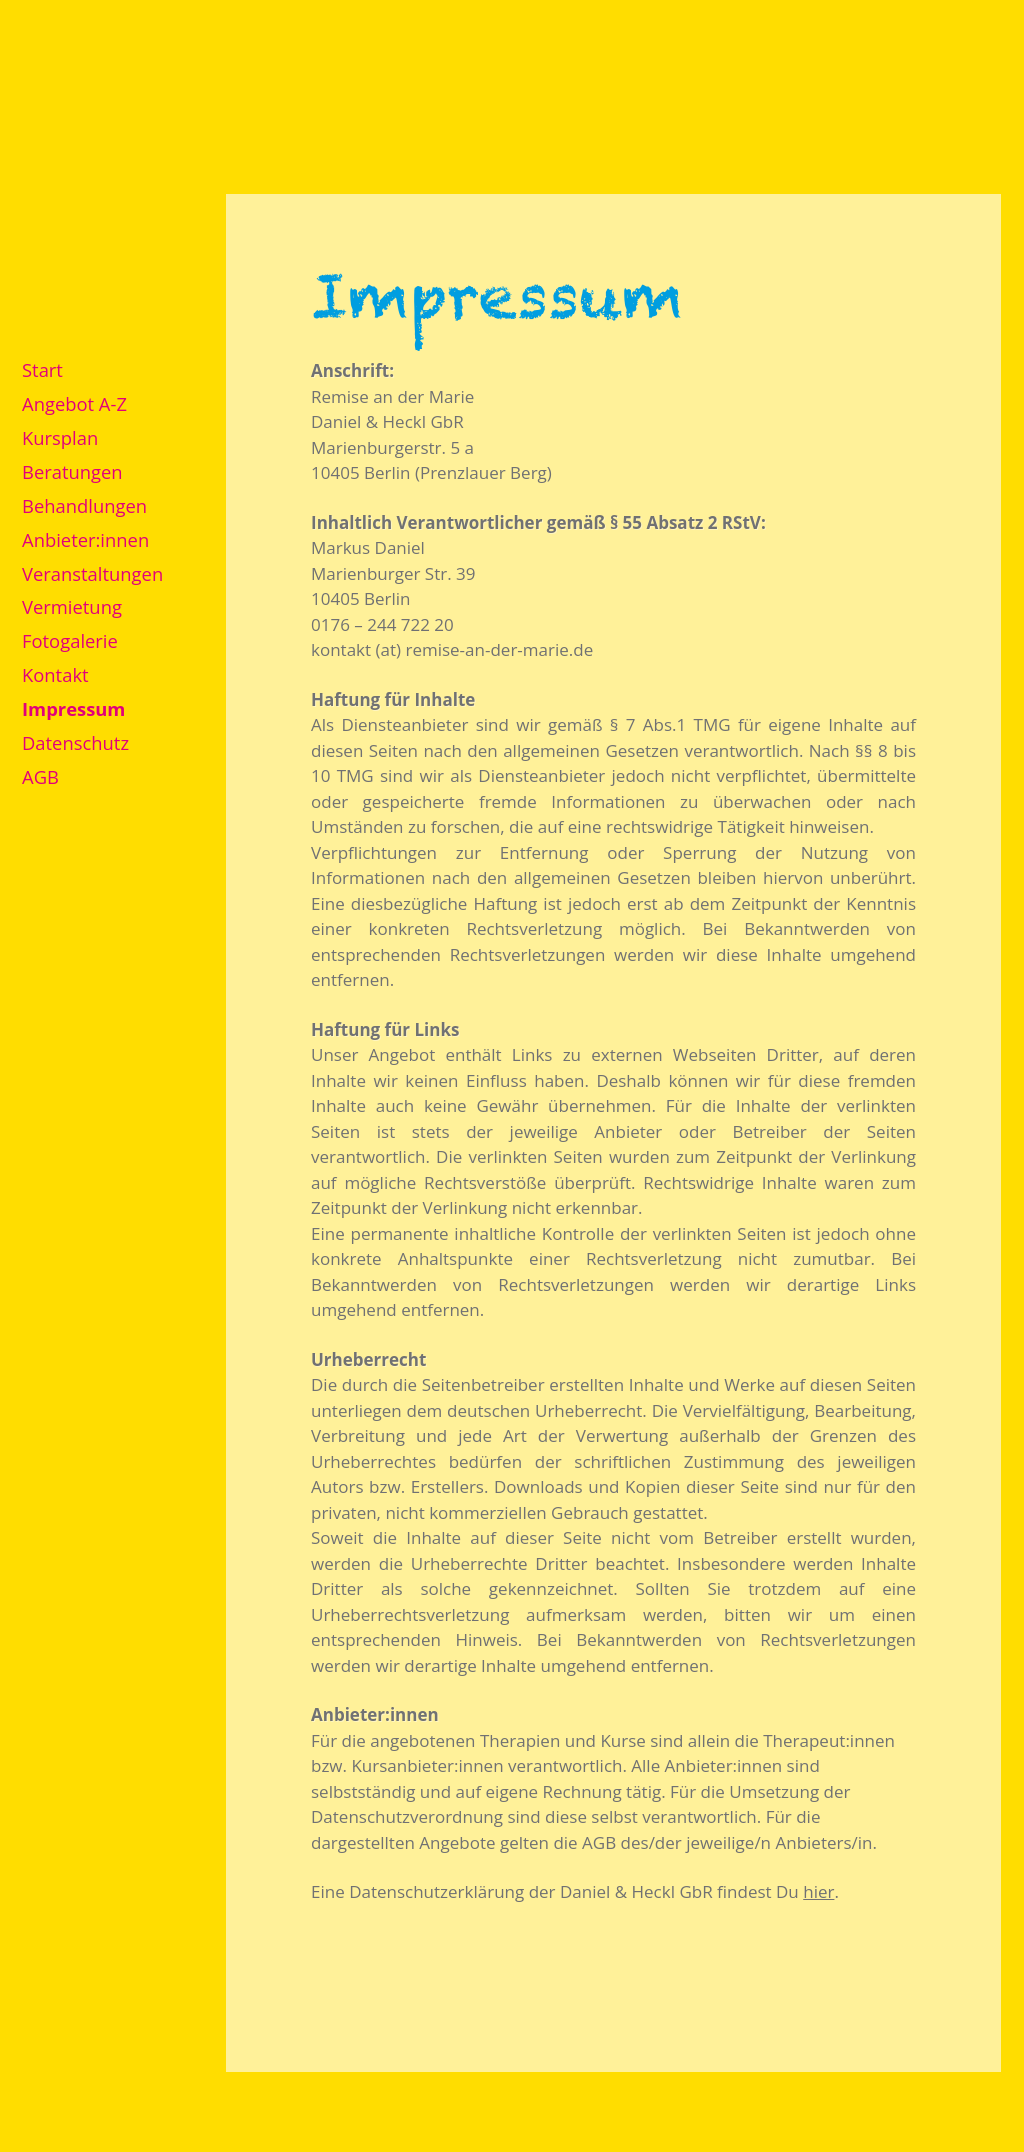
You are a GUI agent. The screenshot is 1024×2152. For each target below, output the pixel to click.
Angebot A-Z (74, 403)
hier (818, 1891)
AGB (40, 776)
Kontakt (55, 674)
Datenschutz (75, 742)
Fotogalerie (70, 640)
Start (42, 369)
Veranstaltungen (92, 573)
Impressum (73, 708)
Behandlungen (84, 505)
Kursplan (60, 437)
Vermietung (72, 606)
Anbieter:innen (85, 539)
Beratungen (72, 471)
